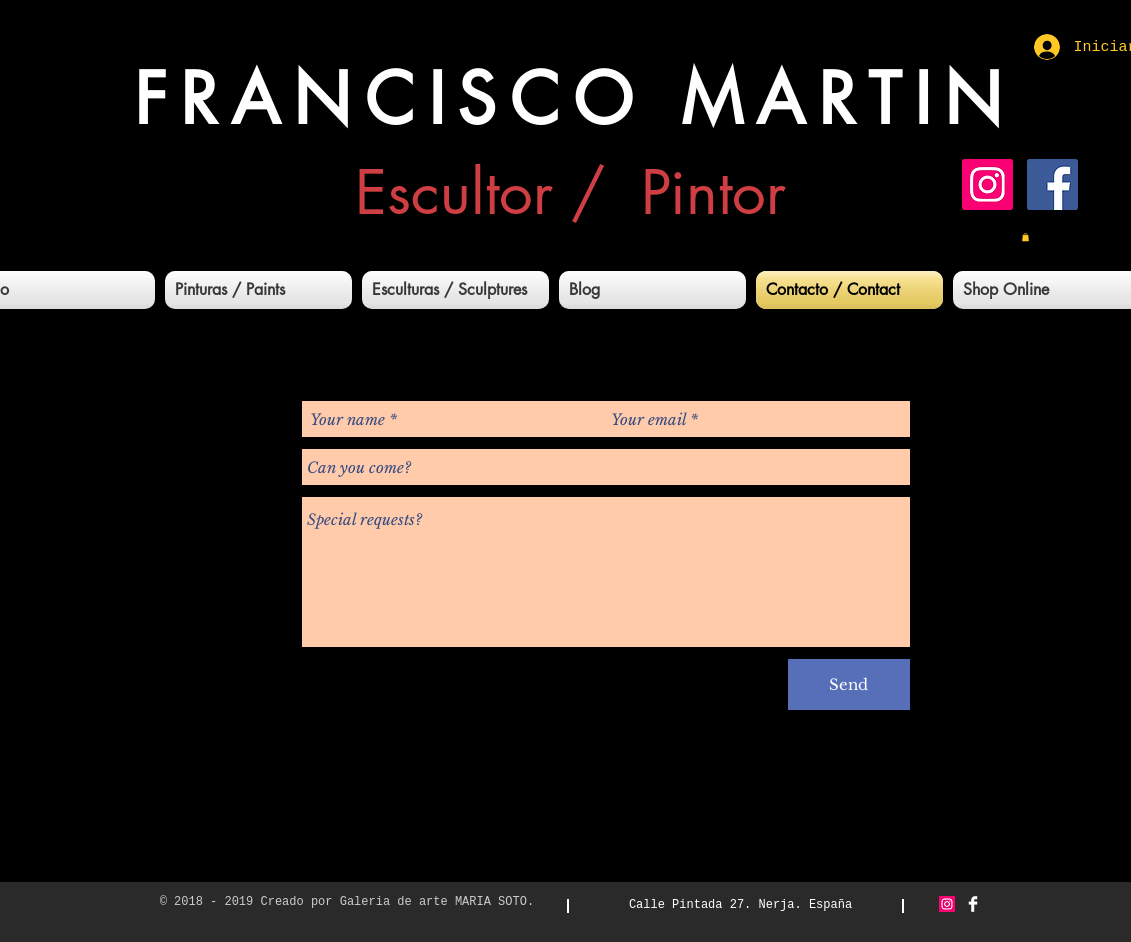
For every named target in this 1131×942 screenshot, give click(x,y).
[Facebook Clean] (973, 904)
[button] (1025, 237)
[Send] (849, 684)
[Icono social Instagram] (987, 184)
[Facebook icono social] (1052, 184)
